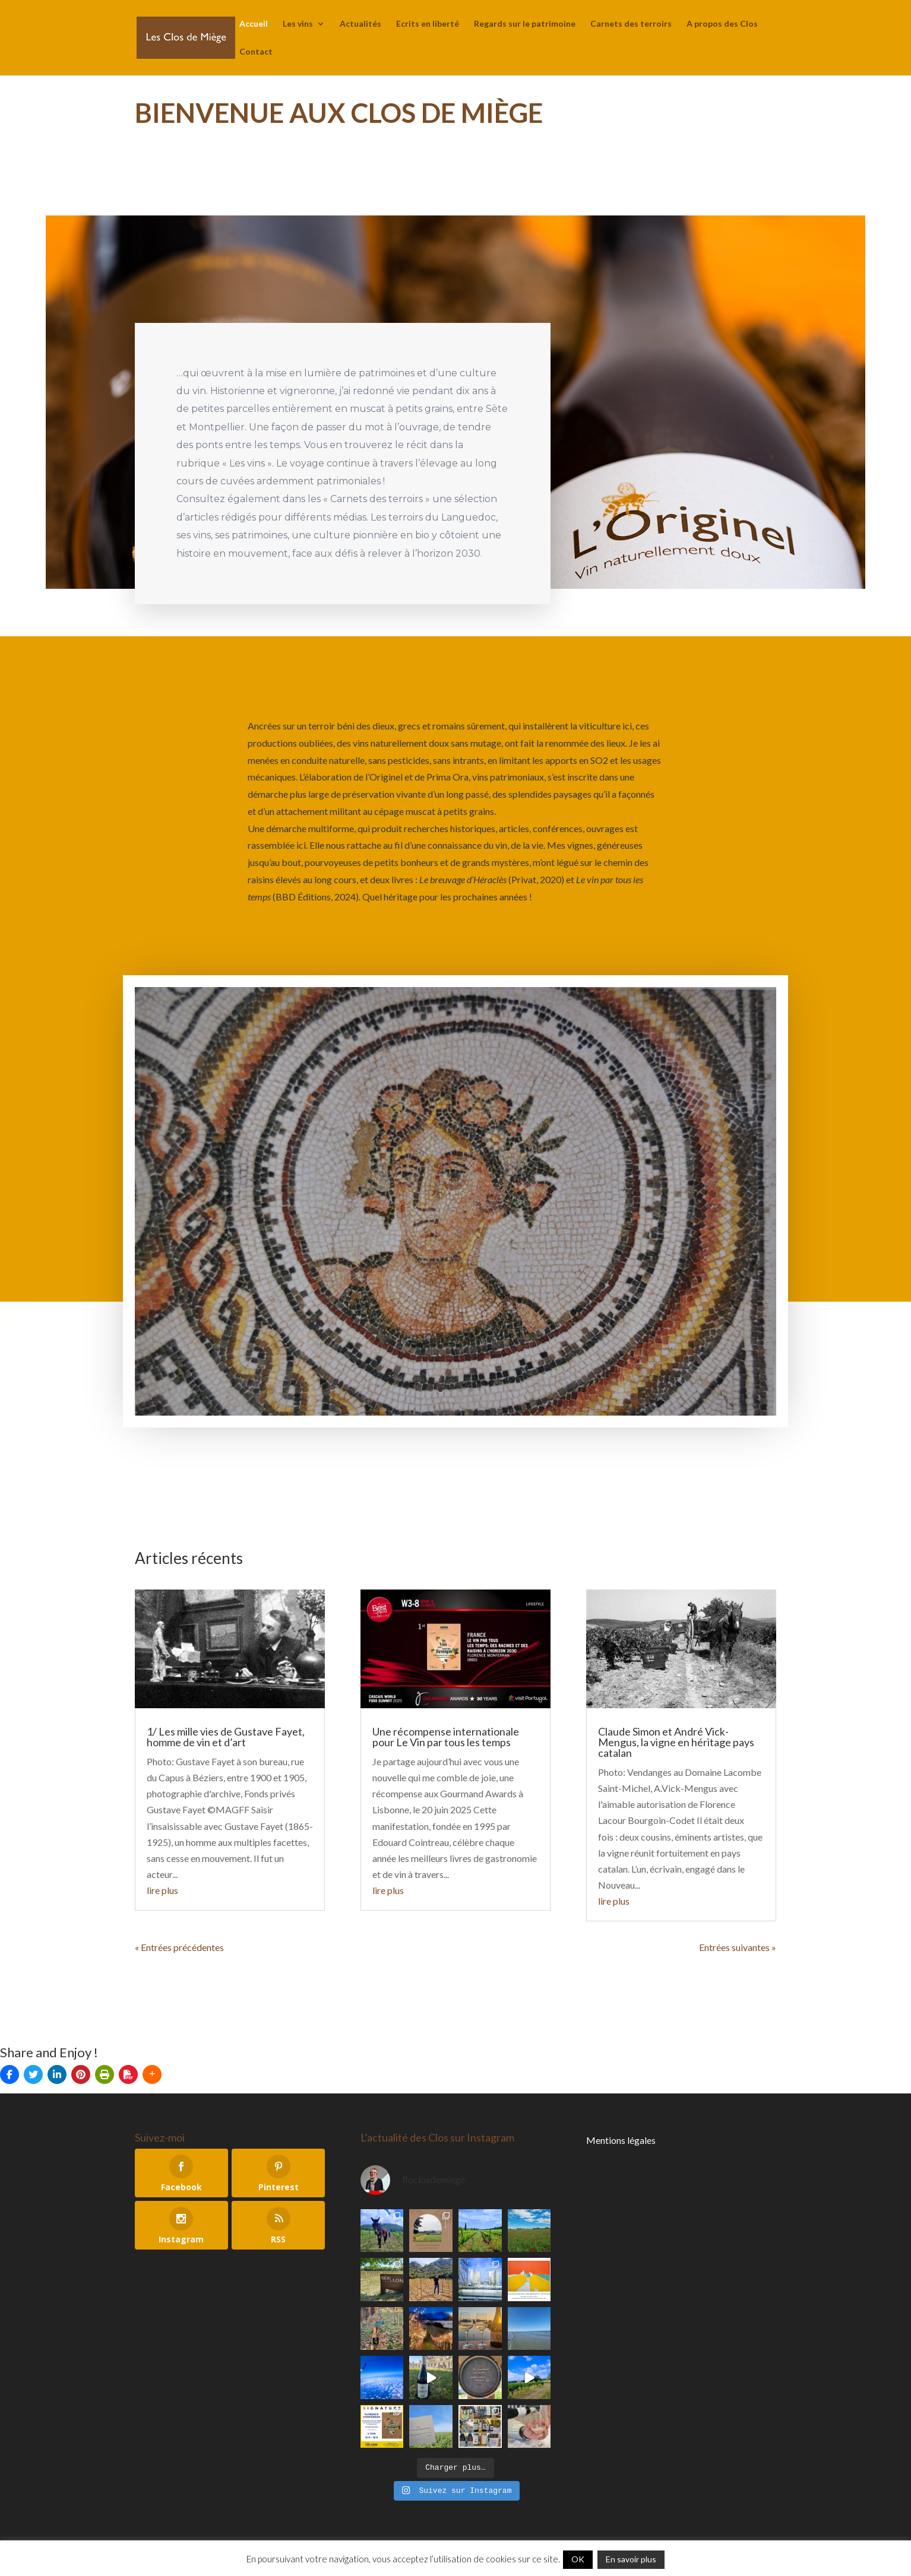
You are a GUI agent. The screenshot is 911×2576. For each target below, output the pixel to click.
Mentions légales (621, 2140)
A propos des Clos (722, 24)
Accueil (253, 24)
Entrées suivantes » (737, 1947)
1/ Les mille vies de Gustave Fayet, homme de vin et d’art (226, 1737)
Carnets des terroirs (631, 24)
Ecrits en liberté (427, 24)
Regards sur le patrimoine (524, 24)
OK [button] (577, 2559)
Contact (256, 51)
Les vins (298, 24)
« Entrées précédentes (179, 1947)
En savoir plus (631, 2559)
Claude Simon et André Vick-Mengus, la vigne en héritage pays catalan (676, 1742)
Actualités (360, 24)
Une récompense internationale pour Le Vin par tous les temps (445, 1737)
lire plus (162, 1890)
